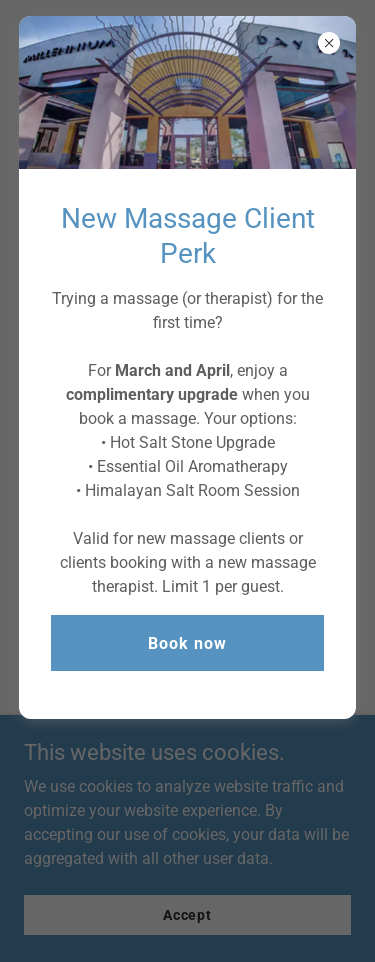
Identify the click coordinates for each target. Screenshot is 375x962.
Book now (187, 643)
